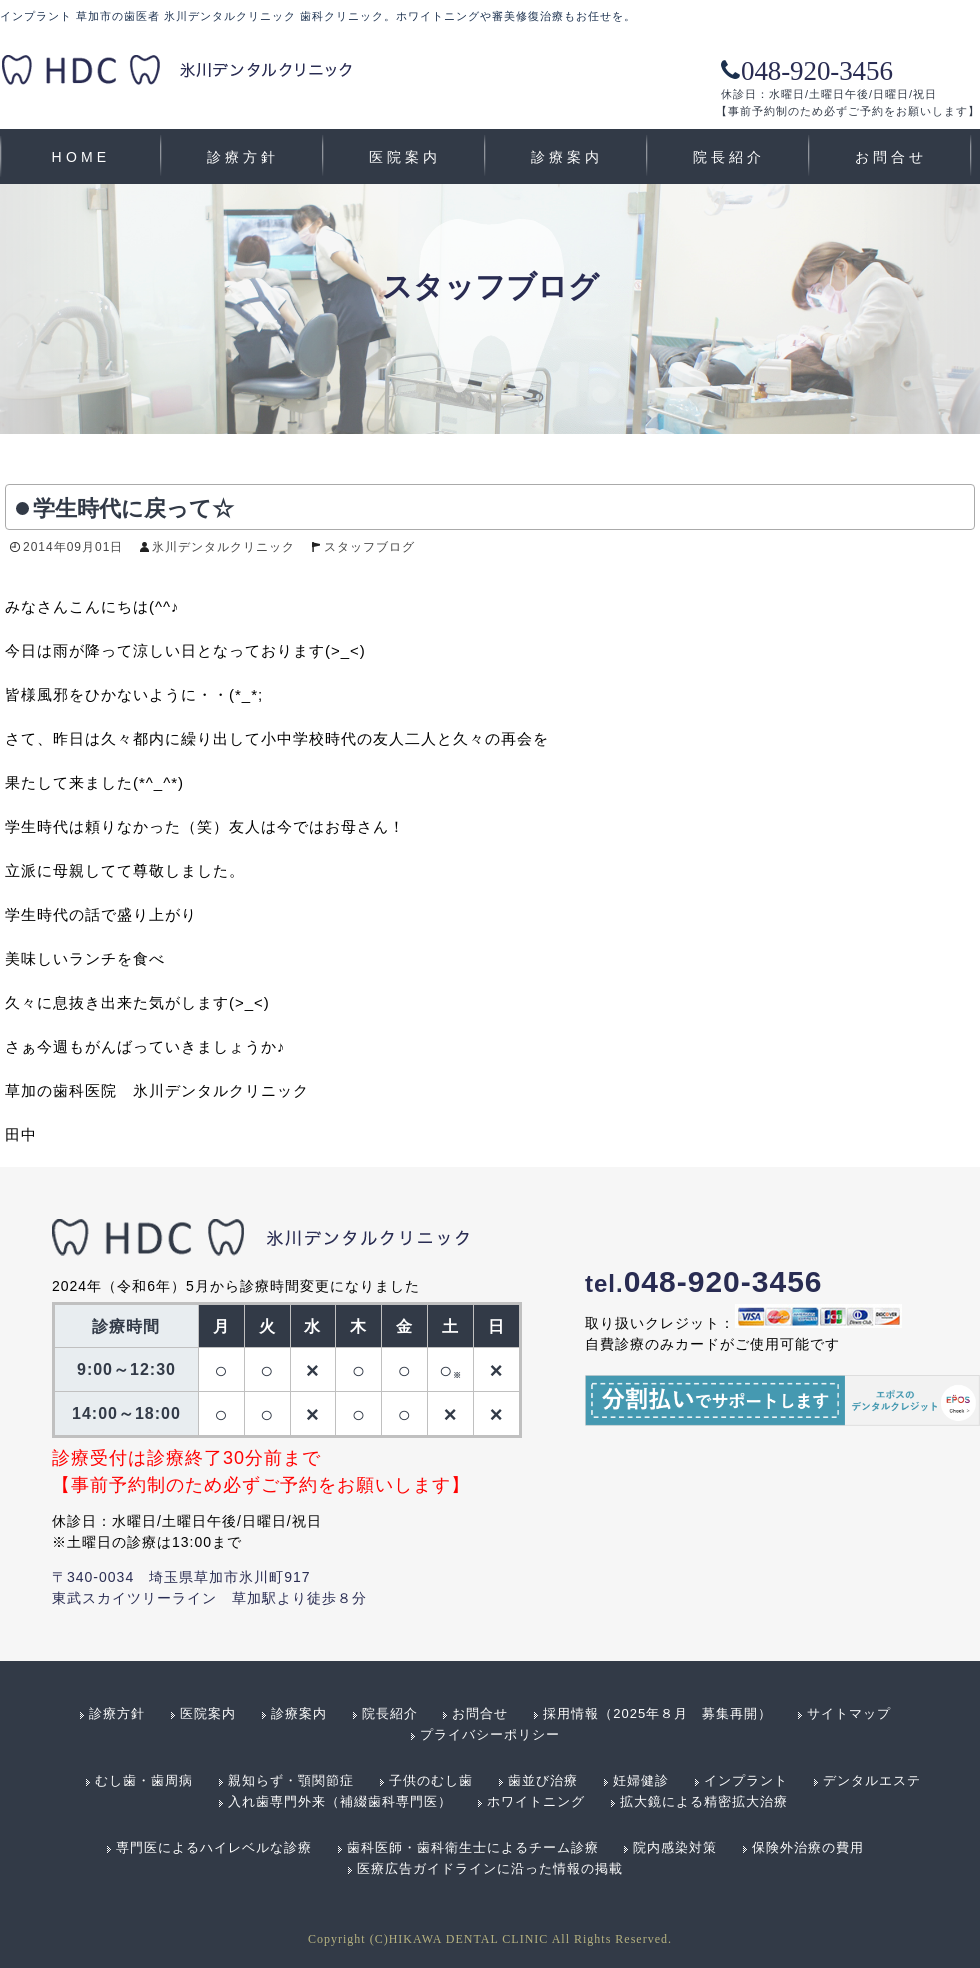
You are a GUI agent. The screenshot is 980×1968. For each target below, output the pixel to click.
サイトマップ (849, 1713)
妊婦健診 (641, 1780)
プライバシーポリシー (490, 1734)
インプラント (746, 1780)
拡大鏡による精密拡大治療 (704, 1801)
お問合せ (891, 157)
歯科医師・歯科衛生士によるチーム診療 (473, 1847)
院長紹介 (729, 157)
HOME (81, 157)
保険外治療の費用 (808, 1847)
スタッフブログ (369, 547)
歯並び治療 (543, 1780)
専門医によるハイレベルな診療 (214, 1847)
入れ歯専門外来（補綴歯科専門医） (340, 1801)
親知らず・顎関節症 (291, 1780)
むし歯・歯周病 (144, 1780)
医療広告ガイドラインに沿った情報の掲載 (490, 1868)
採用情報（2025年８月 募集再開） (657, 1713)
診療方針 (243, 157)
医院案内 (405, 157)
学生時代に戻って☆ (133, 508)
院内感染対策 (675, 1847)
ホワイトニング (536, 1801)
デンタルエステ (872, 1780)
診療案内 (567, 157)
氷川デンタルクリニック (223, 547)
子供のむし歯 (431, 1780)
